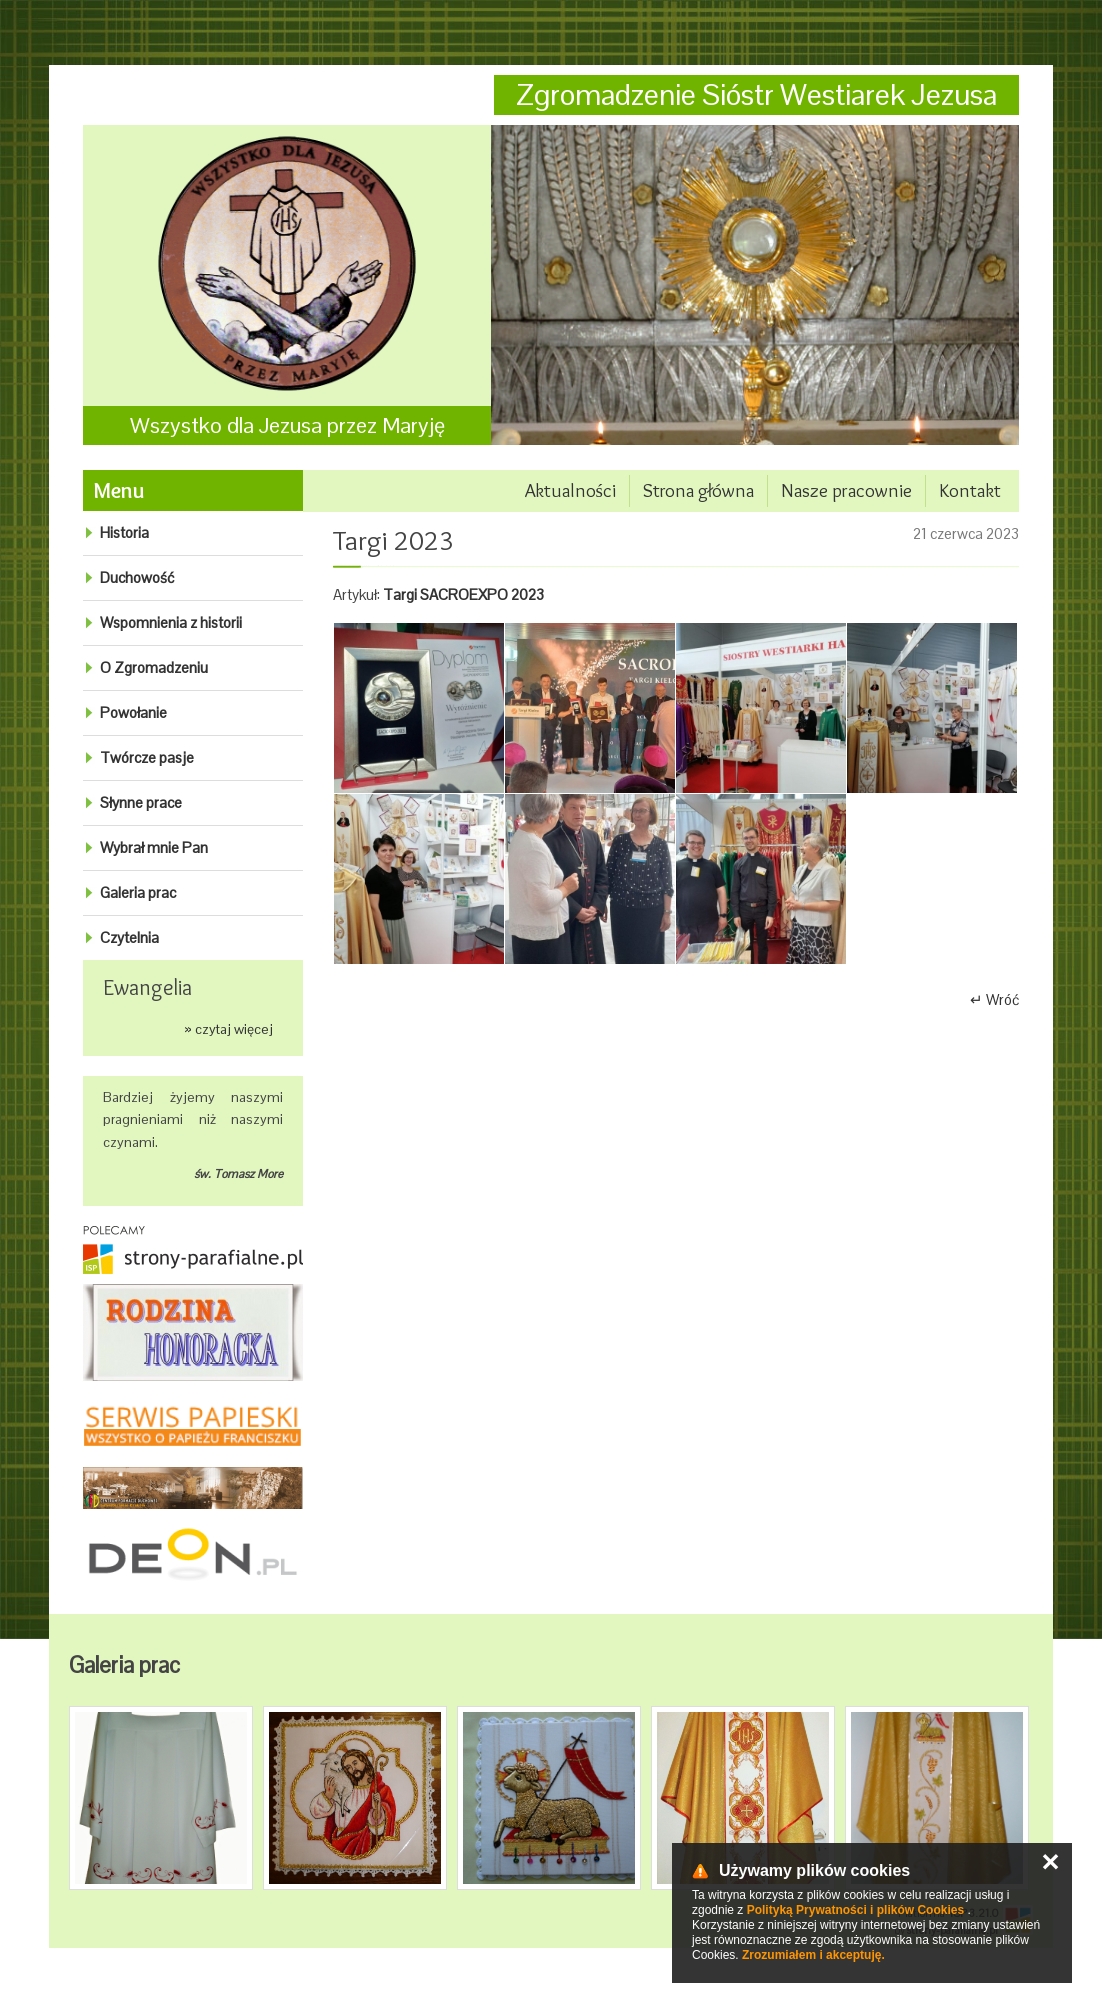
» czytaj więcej (228, 1029)
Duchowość (137, 577)
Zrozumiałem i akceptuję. (813, 1955)
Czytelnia (129, 937)
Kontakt (970, 490)
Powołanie (133, 712)
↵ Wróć (994, 999)
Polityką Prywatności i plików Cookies (855, 1910)
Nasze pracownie (846, 490)
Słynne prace (141, 802)
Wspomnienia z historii (171, 622)
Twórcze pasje (147, 757)
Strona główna (698, 490)
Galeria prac (138, 892)
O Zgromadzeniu (154, 667)
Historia (124, 532)
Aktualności (570, 490)
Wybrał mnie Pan (154, 847)
